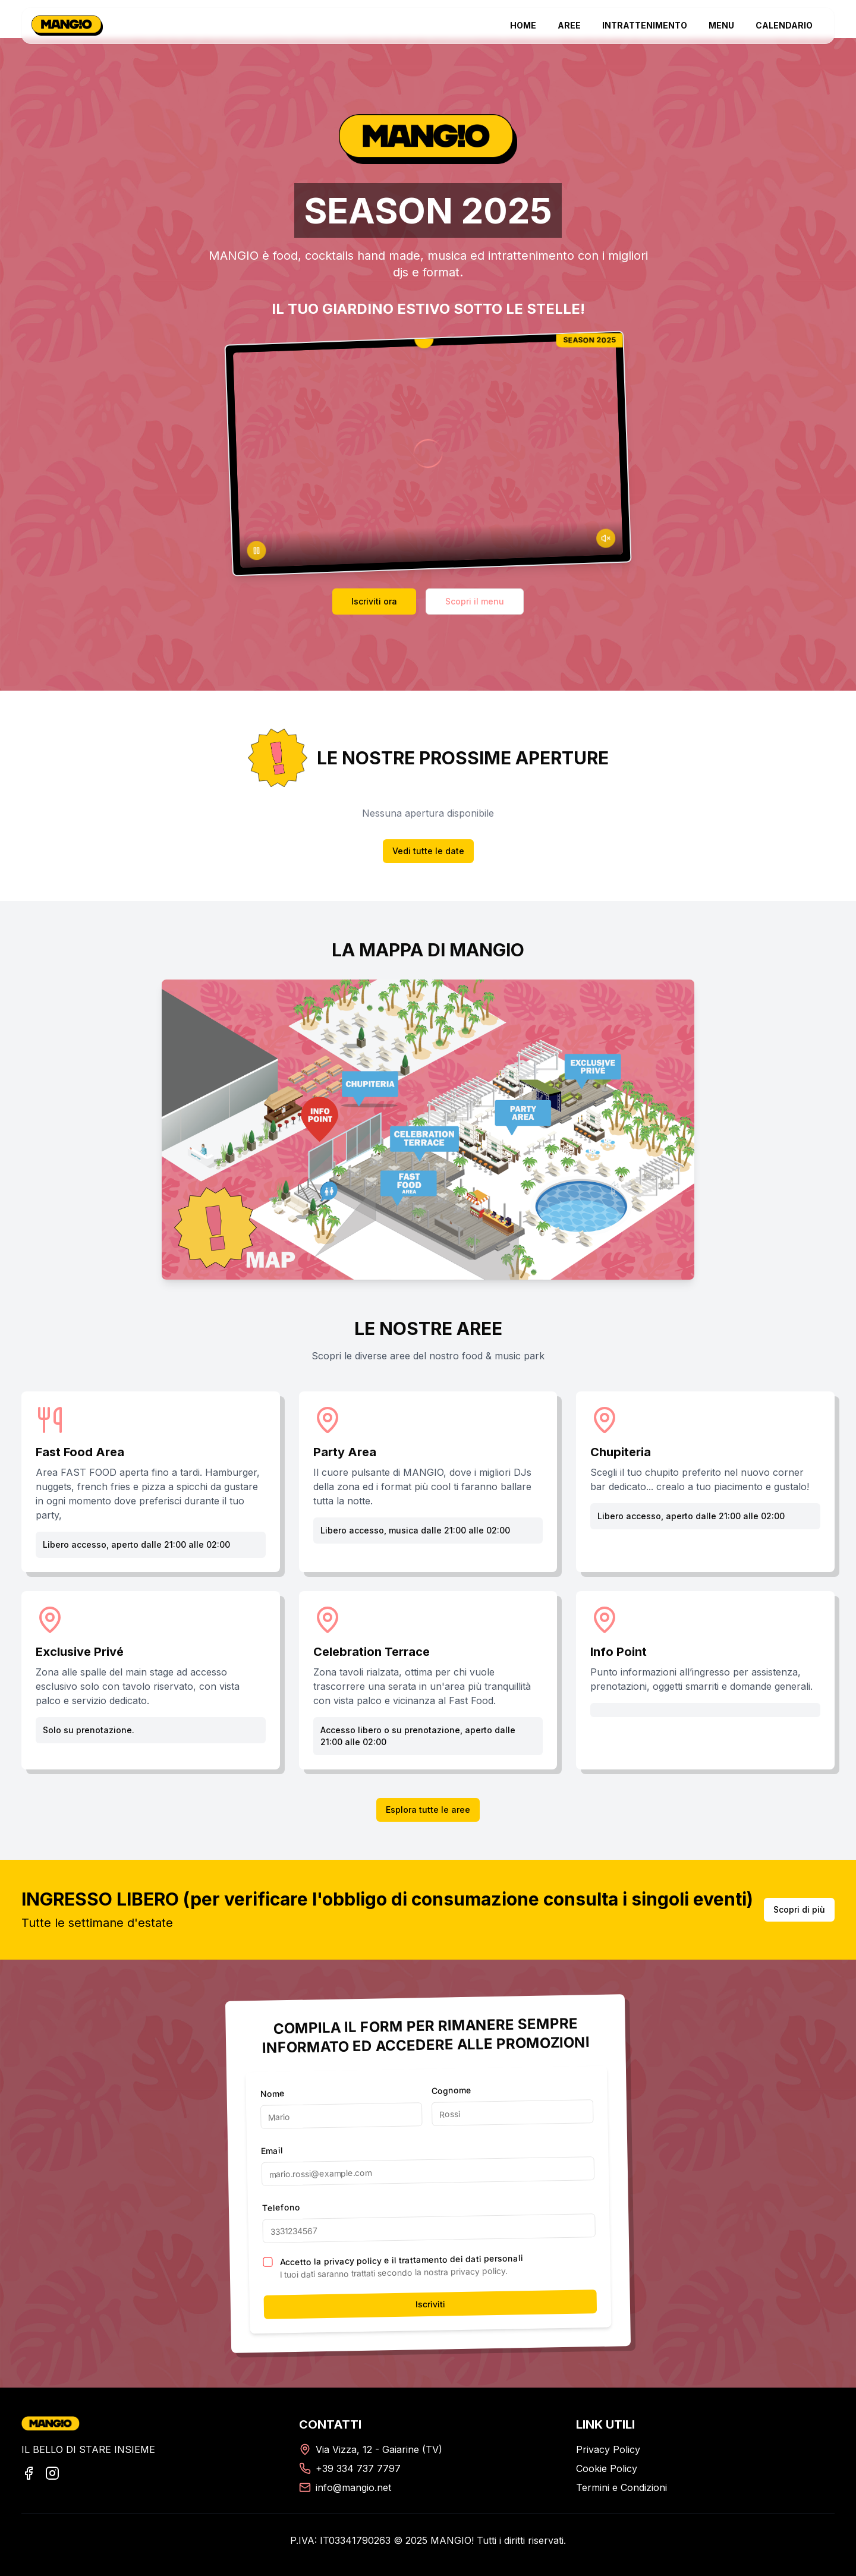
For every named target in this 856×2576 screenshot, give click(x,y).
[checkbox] (267, 2261)
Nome (272, 2093)
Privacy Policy (608, 2449)
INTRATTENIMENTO (644, 25)
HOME (523, 25)
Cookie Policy (606, 2468)
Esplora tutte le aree (428, 1810)
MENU (721, 25)
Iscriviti (430, 2303)
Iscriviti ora (374, 601)
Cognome (451, 2089)
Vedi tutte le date (428, 851)
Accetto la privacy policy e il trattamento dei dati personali (401, 2260)
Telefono (281, 2207)
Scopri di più (799, 1909)
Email (272, 2150)
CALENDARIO (784, 25)
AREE (569, 25)
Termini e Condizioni (621, 2487)
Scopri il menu (474, 601)
